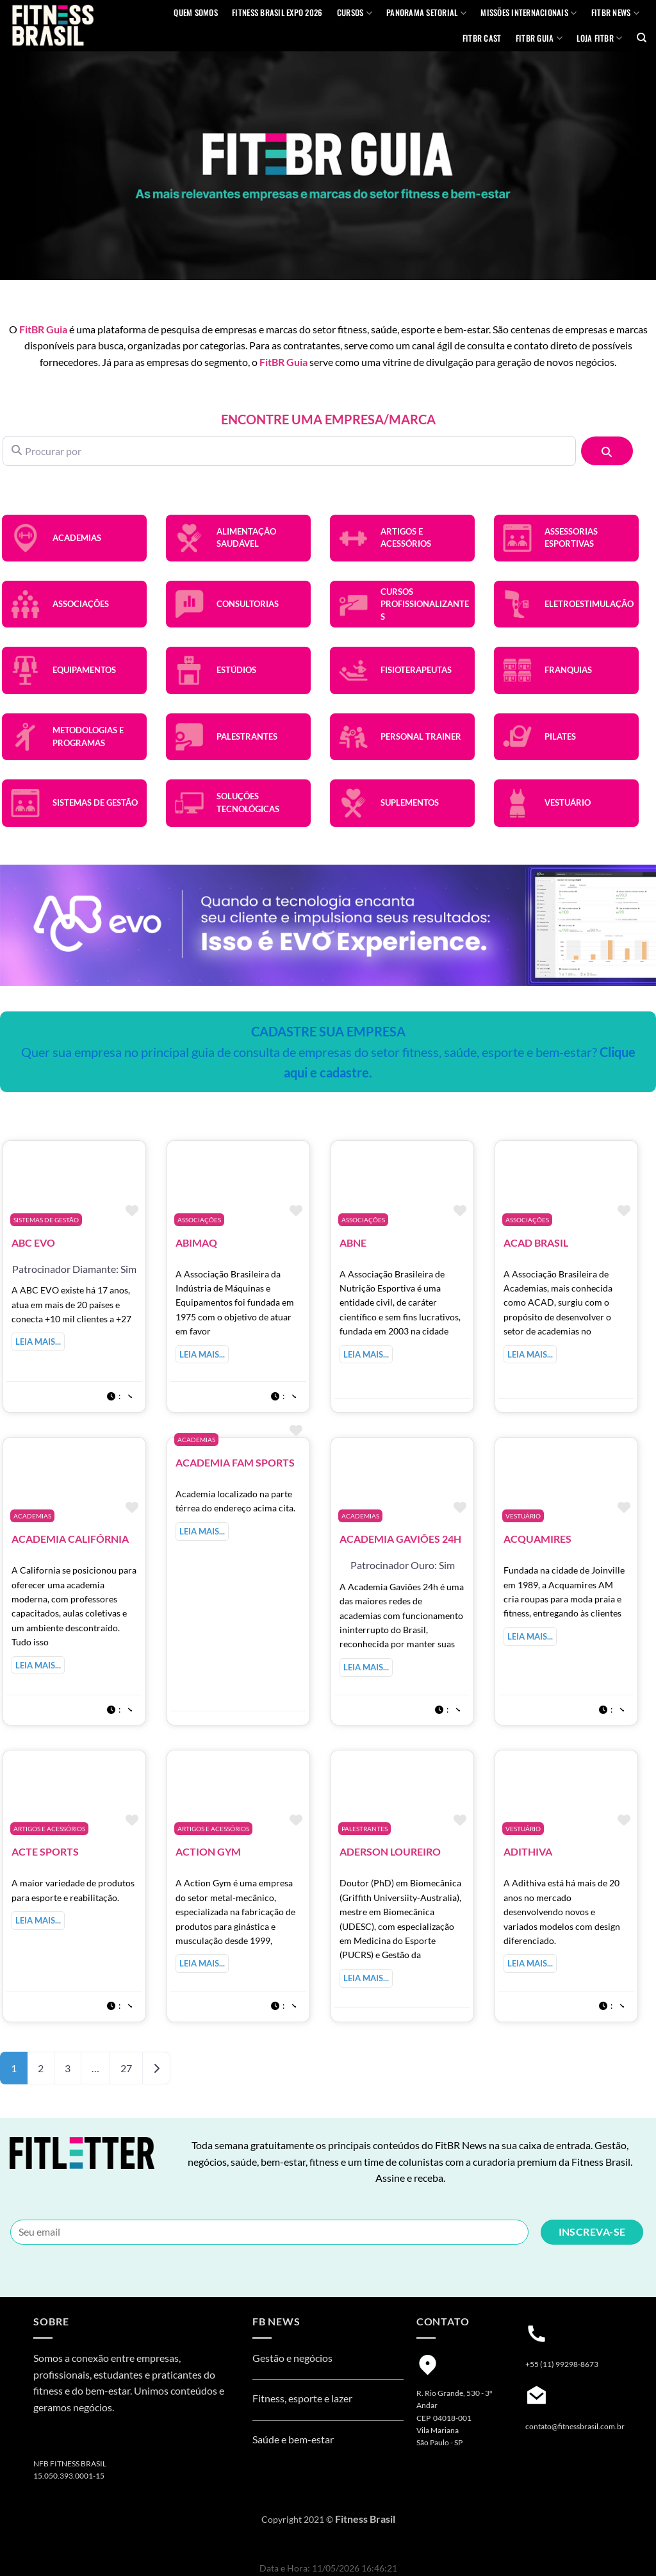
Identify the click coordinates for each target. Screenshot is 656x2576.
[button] (119, 1395)
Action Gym (208, 1851)
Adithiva (528, 1851)
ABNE (353, 1242)
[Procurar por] (289, 451)
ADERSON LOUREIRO (390, 1851)
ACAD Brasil (536, 1242)
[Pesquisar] (607, 450)
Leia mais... (38, 1341)
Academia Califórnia (70, 1539)
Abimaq (196, 1242)
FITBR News (615, 12)
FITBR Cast (482, 38)
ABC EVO (33, 1242)
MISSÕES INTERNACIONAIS (528, 12)
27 (126, 2068)
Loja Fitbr (599, 38)
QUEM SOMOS (196, 12)
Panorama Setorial (426, 12)
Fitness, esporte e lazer (302, 2398)
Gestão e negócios (292, 2358)
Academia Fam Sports (235, 1462)
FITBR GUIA (539, 38)
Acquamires (537, 1539)
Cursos (354, 12)
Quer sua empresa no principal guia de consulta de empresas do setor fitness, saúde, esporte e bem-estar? (328, 1052)
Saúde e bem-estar (293, 2439)
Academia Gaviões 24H (400, 1539)
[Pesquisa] (641, 38)
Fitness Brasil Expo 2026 (277, 12)
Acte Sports (45, 1851)
